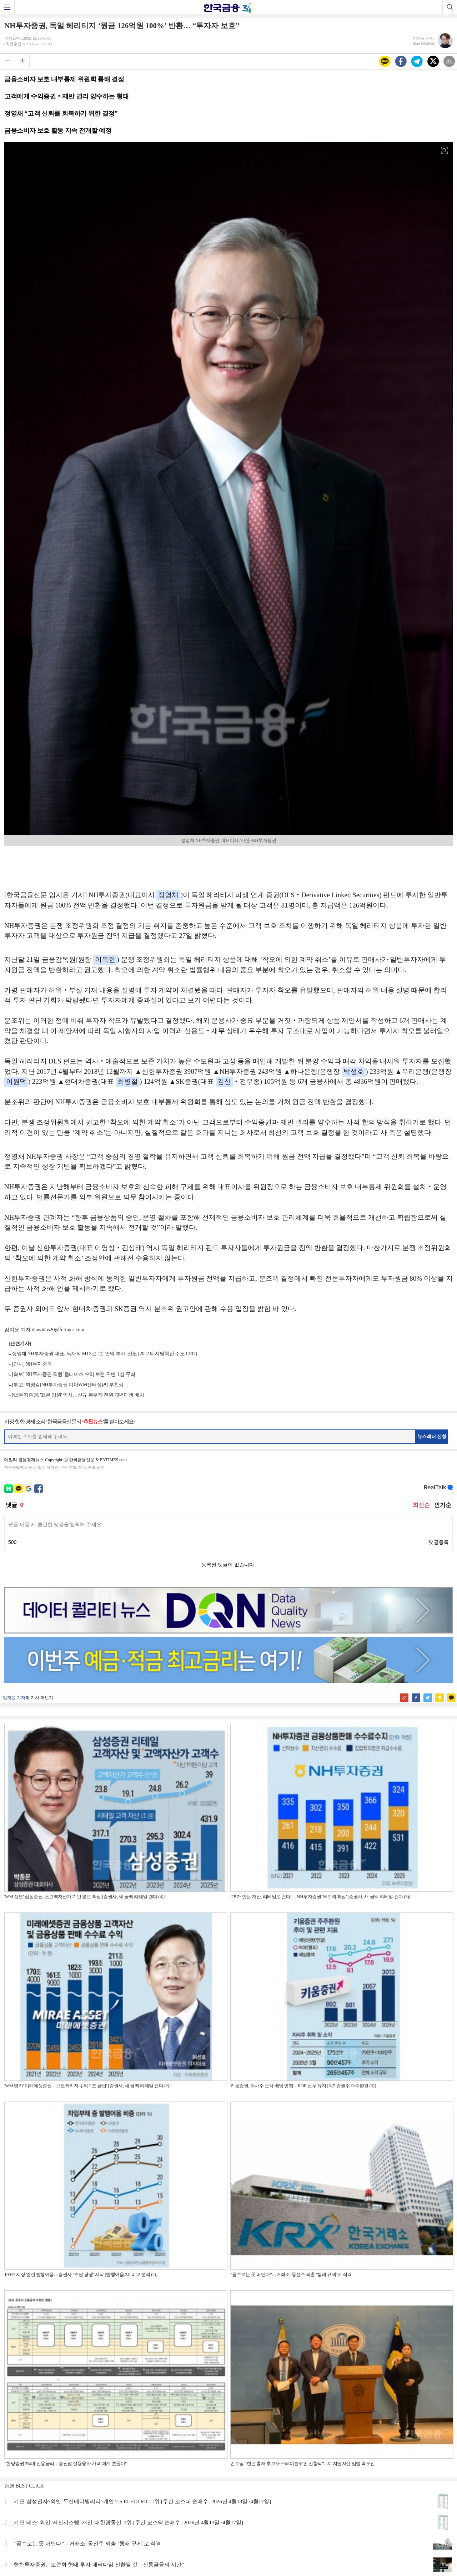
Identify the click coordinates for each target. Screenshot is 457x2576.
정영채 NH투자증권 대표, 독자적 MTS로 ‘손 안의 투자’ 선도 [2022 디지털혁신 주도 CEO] (104, 1353)
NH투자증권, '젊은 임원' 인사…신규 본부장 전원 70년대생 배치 (78, 1395)
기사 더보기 (42, 1697)
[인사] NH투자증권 (32, 1364)
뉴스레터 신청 (432, 1436)
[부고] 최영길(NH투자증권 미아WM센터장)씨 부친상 (68, 1384)
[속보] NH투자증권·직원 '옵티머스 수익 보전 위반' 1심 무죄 (73, 1374)
